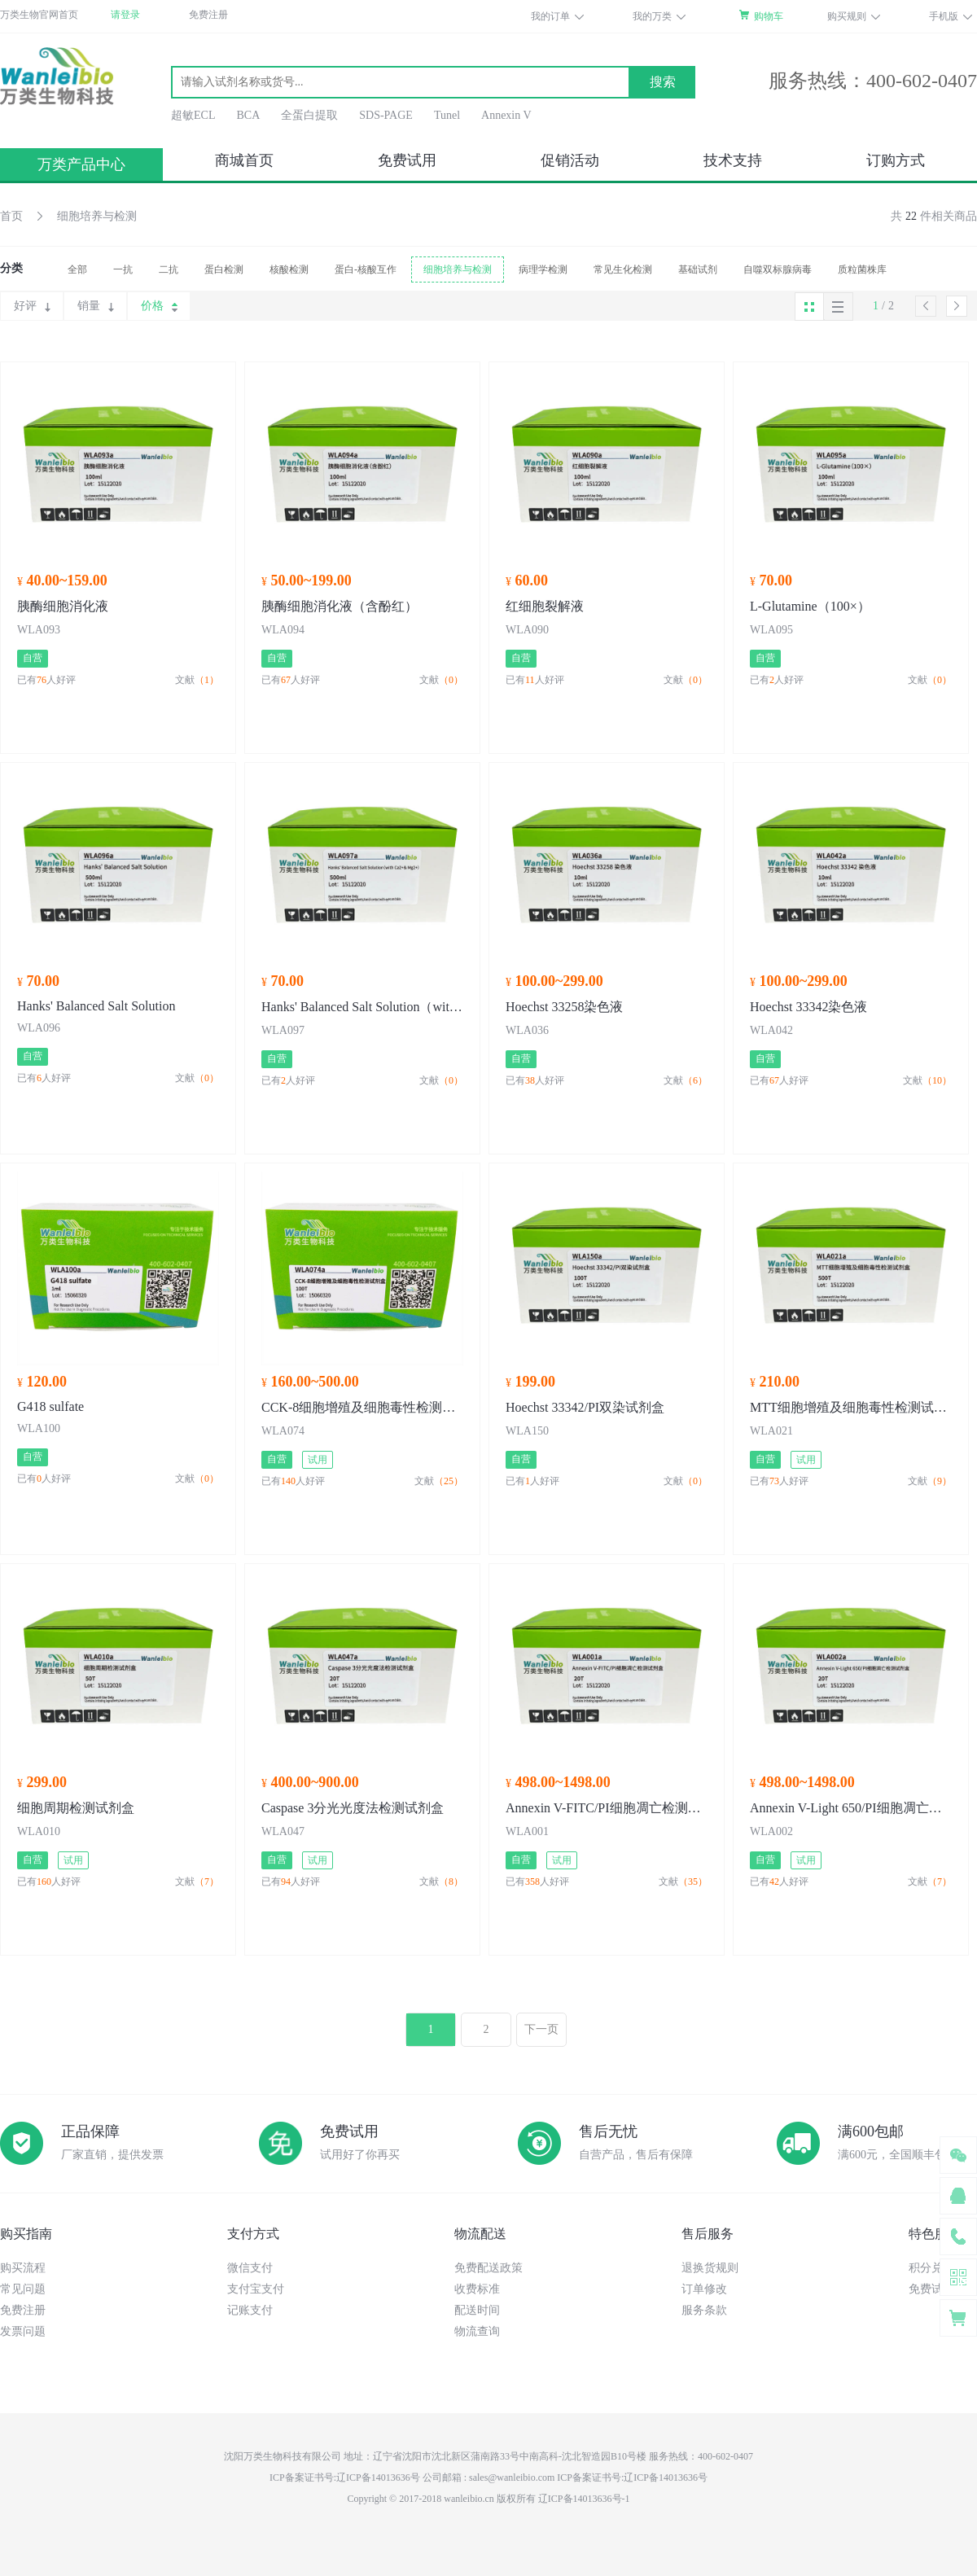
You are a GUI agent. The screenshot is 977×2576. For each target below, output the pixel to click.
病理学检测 (543, 269)
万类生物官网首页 (39, 14)
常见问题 (23, 2289)
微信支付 (250, 2268)
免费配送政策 (488, 2268)
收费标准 (477, 2289)
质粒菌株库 (862, 269)
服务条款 (704, 2310)
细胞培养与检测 (97, 216)
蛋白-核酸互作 (365, 269)
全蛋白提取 (309, 115)
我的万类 (652, 16)
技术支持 (732, 160)
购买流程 (23, 2268)
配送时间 (477, 2310)
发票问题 (23, 2331)
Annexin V (506, 115)
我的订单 (550, 16)
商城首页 (244, 160)
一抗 (123, 269)
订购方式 (895, 160)
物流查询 (477, 2331)
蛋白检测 (223, 269)
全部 (77, 269)
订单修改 (704, 2289)
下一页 (541, 2029)
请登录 (125, 14)
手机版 (943, 16)
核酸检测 (289, 269)
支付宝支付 (255, 2289)
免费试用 (407, 160)
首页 (11, 216)
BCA (248, 115)
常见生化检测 (623, 269)
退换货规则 (709, 2268)
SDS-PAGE (386, 115)
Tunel (447, 115)
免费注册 (208, 14)
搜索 (663, 82)
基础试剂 (697, 269)
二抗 (168, 269)
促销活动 (570, 160)
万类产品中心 (81, 164)
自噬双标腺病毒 (777, 269)
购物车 (768, 16)
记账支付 (250, 2310)
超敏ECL (193, 115)
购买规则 (846, 16)
